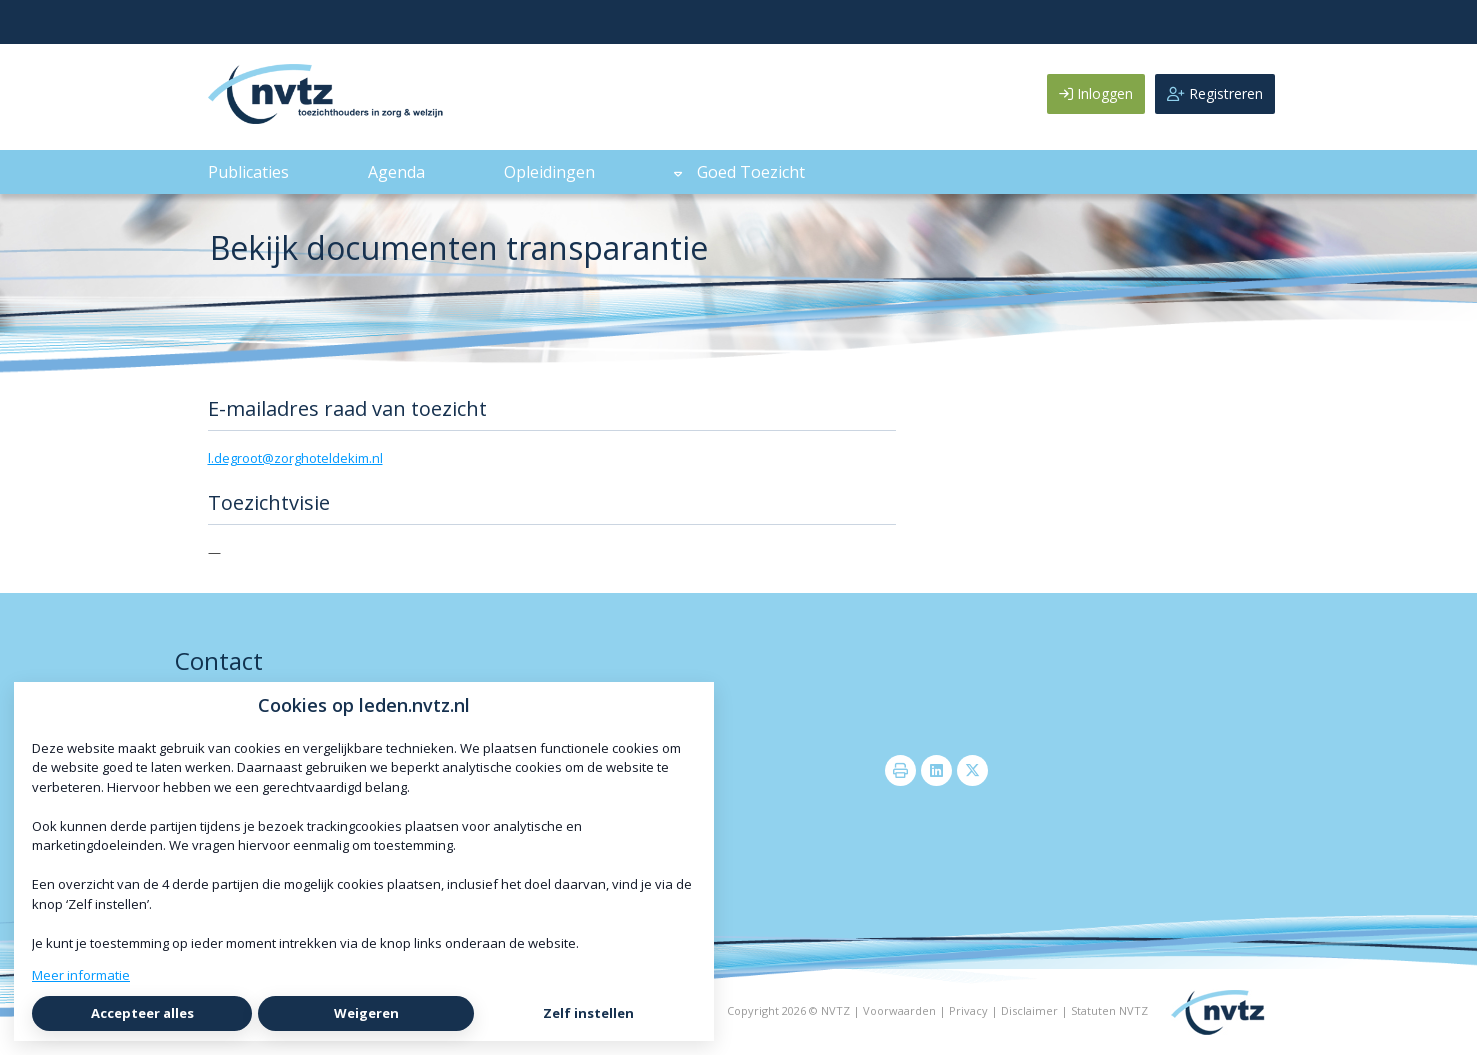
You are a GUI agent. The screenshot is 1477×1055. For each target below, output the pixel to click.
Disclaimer (1029, 1010)
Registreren (1215, 93)
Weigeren (366, 1013)
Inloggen (1096, 93)
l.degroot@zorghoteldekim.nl (295, 458)
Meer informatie (81, 975)
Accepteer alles (142, 1013)
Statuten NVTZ (1109, 1010)
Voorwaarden (899, 1010)
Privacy (968, 1010)
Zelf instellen (588, 1013)
